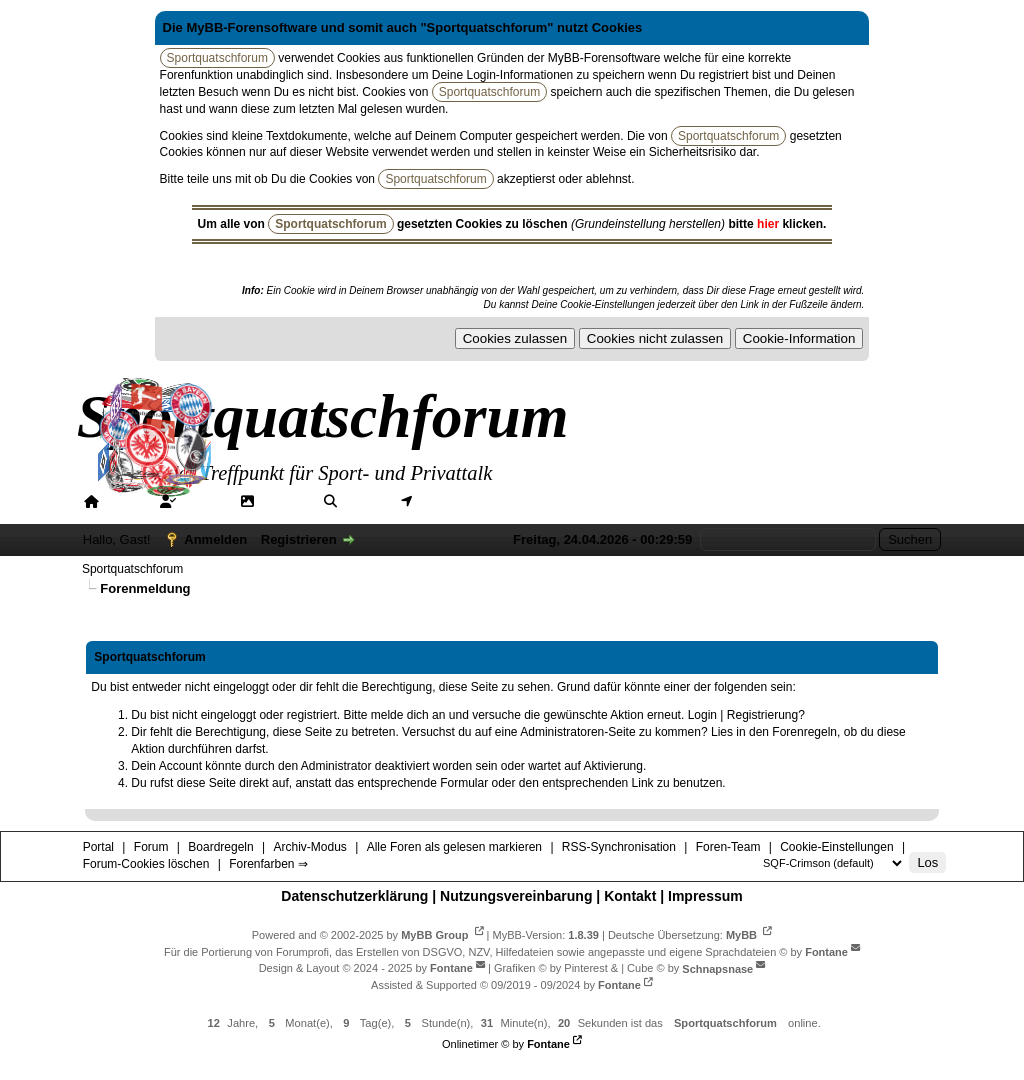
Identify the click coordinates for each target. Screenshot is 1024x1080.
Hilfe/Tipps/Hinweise (602, 501)
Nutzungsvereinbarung (516, 896)
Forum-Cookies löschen (146, 864)
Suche (364, 501)
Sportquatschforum (132, 569)
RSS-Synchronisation (619, 847)
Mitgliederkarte (465, 501)
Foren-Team (728, 847)
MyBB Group (434, 934)
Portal (124, 501)
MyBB (741, 934)
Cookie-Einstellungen (836, 847)
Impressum (705, 896)
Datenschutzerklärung (354, 896)
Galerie (283, 501)
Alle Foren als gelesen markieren (454, 847)
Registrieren (299, 539)
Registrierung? (766, 715)
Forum (203, 501)
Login (702, 715)
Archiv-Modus (309, 847)
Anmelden (215, 539)
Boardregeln (220, 847)
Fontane (826, 951)
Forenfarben (742, 501)
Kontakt (630, 896)
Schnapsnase (717, 968)
